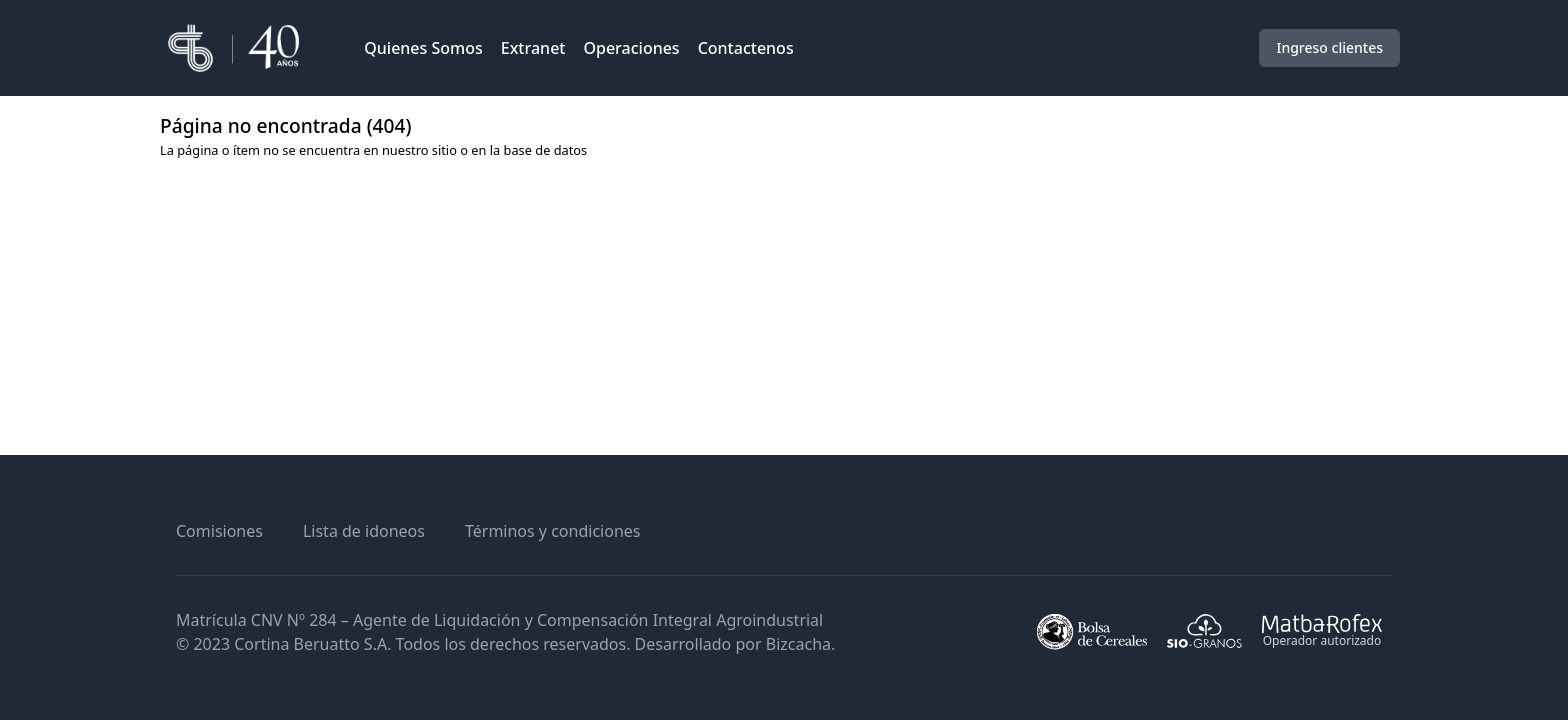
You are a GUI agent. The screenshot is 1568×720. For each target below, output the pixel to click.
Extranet (533, 48)
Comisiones (219, 531)
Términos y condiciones (553, 531)
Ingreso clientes (1329, 47)
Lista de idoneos (364, 531)
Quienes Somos (423, 48)
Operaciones (631, 48)
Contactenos (746, 48)
